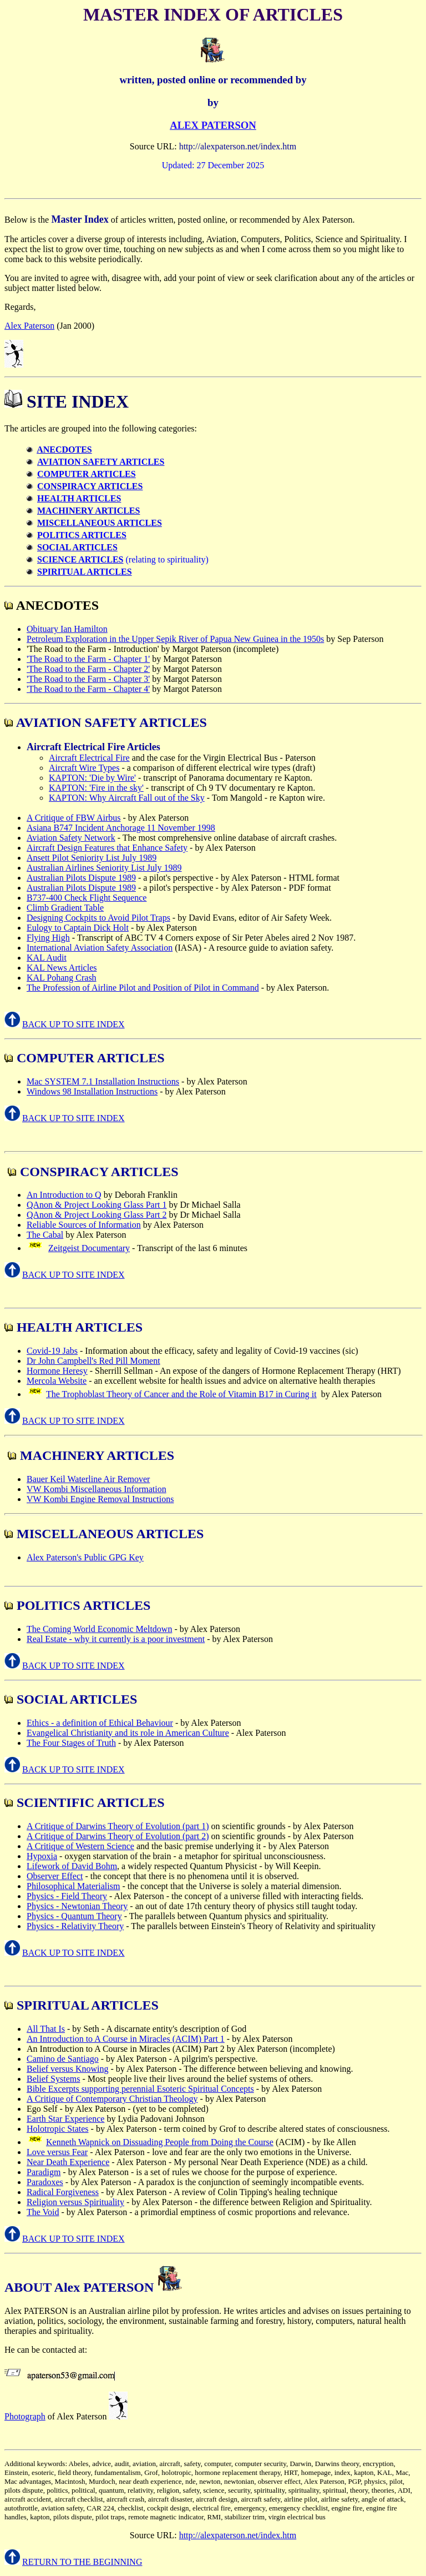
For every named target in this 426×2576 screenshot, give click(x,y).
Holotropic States (58, 2128)
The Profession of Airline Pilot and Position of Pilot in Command (143, 987)
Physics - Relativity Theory (75, 1926)
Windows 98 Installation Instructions (92, 1091)
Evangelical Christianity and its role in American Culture (128, 1733)
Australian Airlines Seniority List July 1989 (104, 867)
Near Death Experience (68, 2162)
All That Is (46, 2028)
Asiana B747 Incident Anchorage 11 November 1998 (121, 827)
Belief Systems (53, 2078)
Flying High (48, 937)
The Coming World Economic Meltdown (99, 1629)
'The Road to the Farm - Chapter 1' (88, 659)
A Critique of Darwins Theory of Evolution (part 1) (118, 1826)
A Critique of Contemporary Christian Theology (112, 2098)
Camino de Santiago (63, 2058)
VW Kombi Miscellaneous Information (96, 1489)
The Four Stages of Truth (71, 1743)
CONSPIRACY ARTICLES (90, 486)
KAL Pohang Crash (62, 977)
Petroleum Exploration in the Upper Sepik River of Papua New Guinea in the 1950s (175, 639)
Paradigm (43, 2172)
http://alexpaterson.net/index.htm (238, 2535)
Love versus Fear (57, 2152)
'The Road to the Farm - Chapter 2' (88, 669)
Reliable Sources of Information (84, 1224)
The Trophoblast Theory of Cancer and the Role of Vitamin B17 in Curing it (181, 1394)
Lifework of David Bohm (72, 1866)
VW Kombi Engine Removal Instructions (100, 1499)
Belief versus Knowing (68, 2068)
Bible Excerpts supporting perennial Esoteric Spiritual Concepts (140, 2088)
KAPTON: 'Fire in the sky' (96, 787)
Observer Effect (55, 1876)
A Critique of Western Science (80, 1846)
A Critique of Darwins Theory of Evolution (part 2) (118, 1836)
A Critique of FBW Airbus (74, 817)
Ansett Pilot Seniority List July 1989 (91, 857)
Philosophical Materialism (73, 1886)
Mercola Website (57, 1380)
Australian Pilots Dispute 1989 (81, 877)
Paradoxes (45, 2182)
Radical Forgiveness (63, 2192)
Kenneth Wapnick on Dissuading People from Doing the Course (159, 2142)
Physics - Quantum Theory (74, 1916)
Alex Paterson (29, 325)
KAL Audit (47, 957)
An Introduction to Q (64, 1194)
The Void (43, 2212)
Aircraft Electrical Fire (89, 757)
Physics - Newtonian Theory (77, 1906)
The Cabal (45, 1234)
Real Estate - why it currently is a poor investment (116, 1639)
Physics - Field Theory (67, 1896)
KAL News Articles (62, 967)
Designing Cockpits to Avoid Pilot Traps (98, 917)
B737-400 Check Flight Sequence (86, 897)
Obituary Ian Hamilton (67, 629)
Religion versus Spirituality (75, 2202)
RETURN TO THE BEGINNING (82, 2562)
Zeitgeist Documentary (89, 1248)
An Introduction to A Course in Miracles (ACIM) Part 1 (126, 2038)
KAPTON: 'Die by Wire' (92, 777)
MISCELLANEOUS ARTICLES (99, 523)
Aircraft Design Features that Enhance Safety (107, 847)
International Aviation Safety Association (100, 947)
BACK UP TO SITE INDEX (73, 1024)
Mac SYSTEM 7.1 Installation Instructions (103, 1081)
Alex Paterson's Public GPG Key (85, 1557)
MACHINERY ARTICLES (88, 510)
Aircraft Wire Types (84, 767)
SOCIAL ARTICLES (77, 547)
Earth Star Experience (65, 2118)
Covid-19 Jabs (52, 1350)
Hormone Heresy (57, 1370)
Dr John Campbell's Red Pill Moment (93, 1360)
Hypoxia (42, 1856)
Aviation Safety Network (71, 837)
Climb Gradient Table (65, 907)
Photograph (24, 2416)
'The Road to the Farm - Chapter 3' (88, 679)
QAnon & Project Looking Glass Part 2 (96, 1214)
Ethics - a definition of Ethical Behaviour (100, 1723)
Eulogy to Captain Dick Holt (78, 927)
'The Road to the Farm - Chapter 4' (88, 689)
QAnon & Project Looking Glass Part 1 (96, 1204)
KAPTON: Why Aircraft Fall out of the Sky (127, 797)
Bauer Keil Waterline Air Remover (88, 1479)
